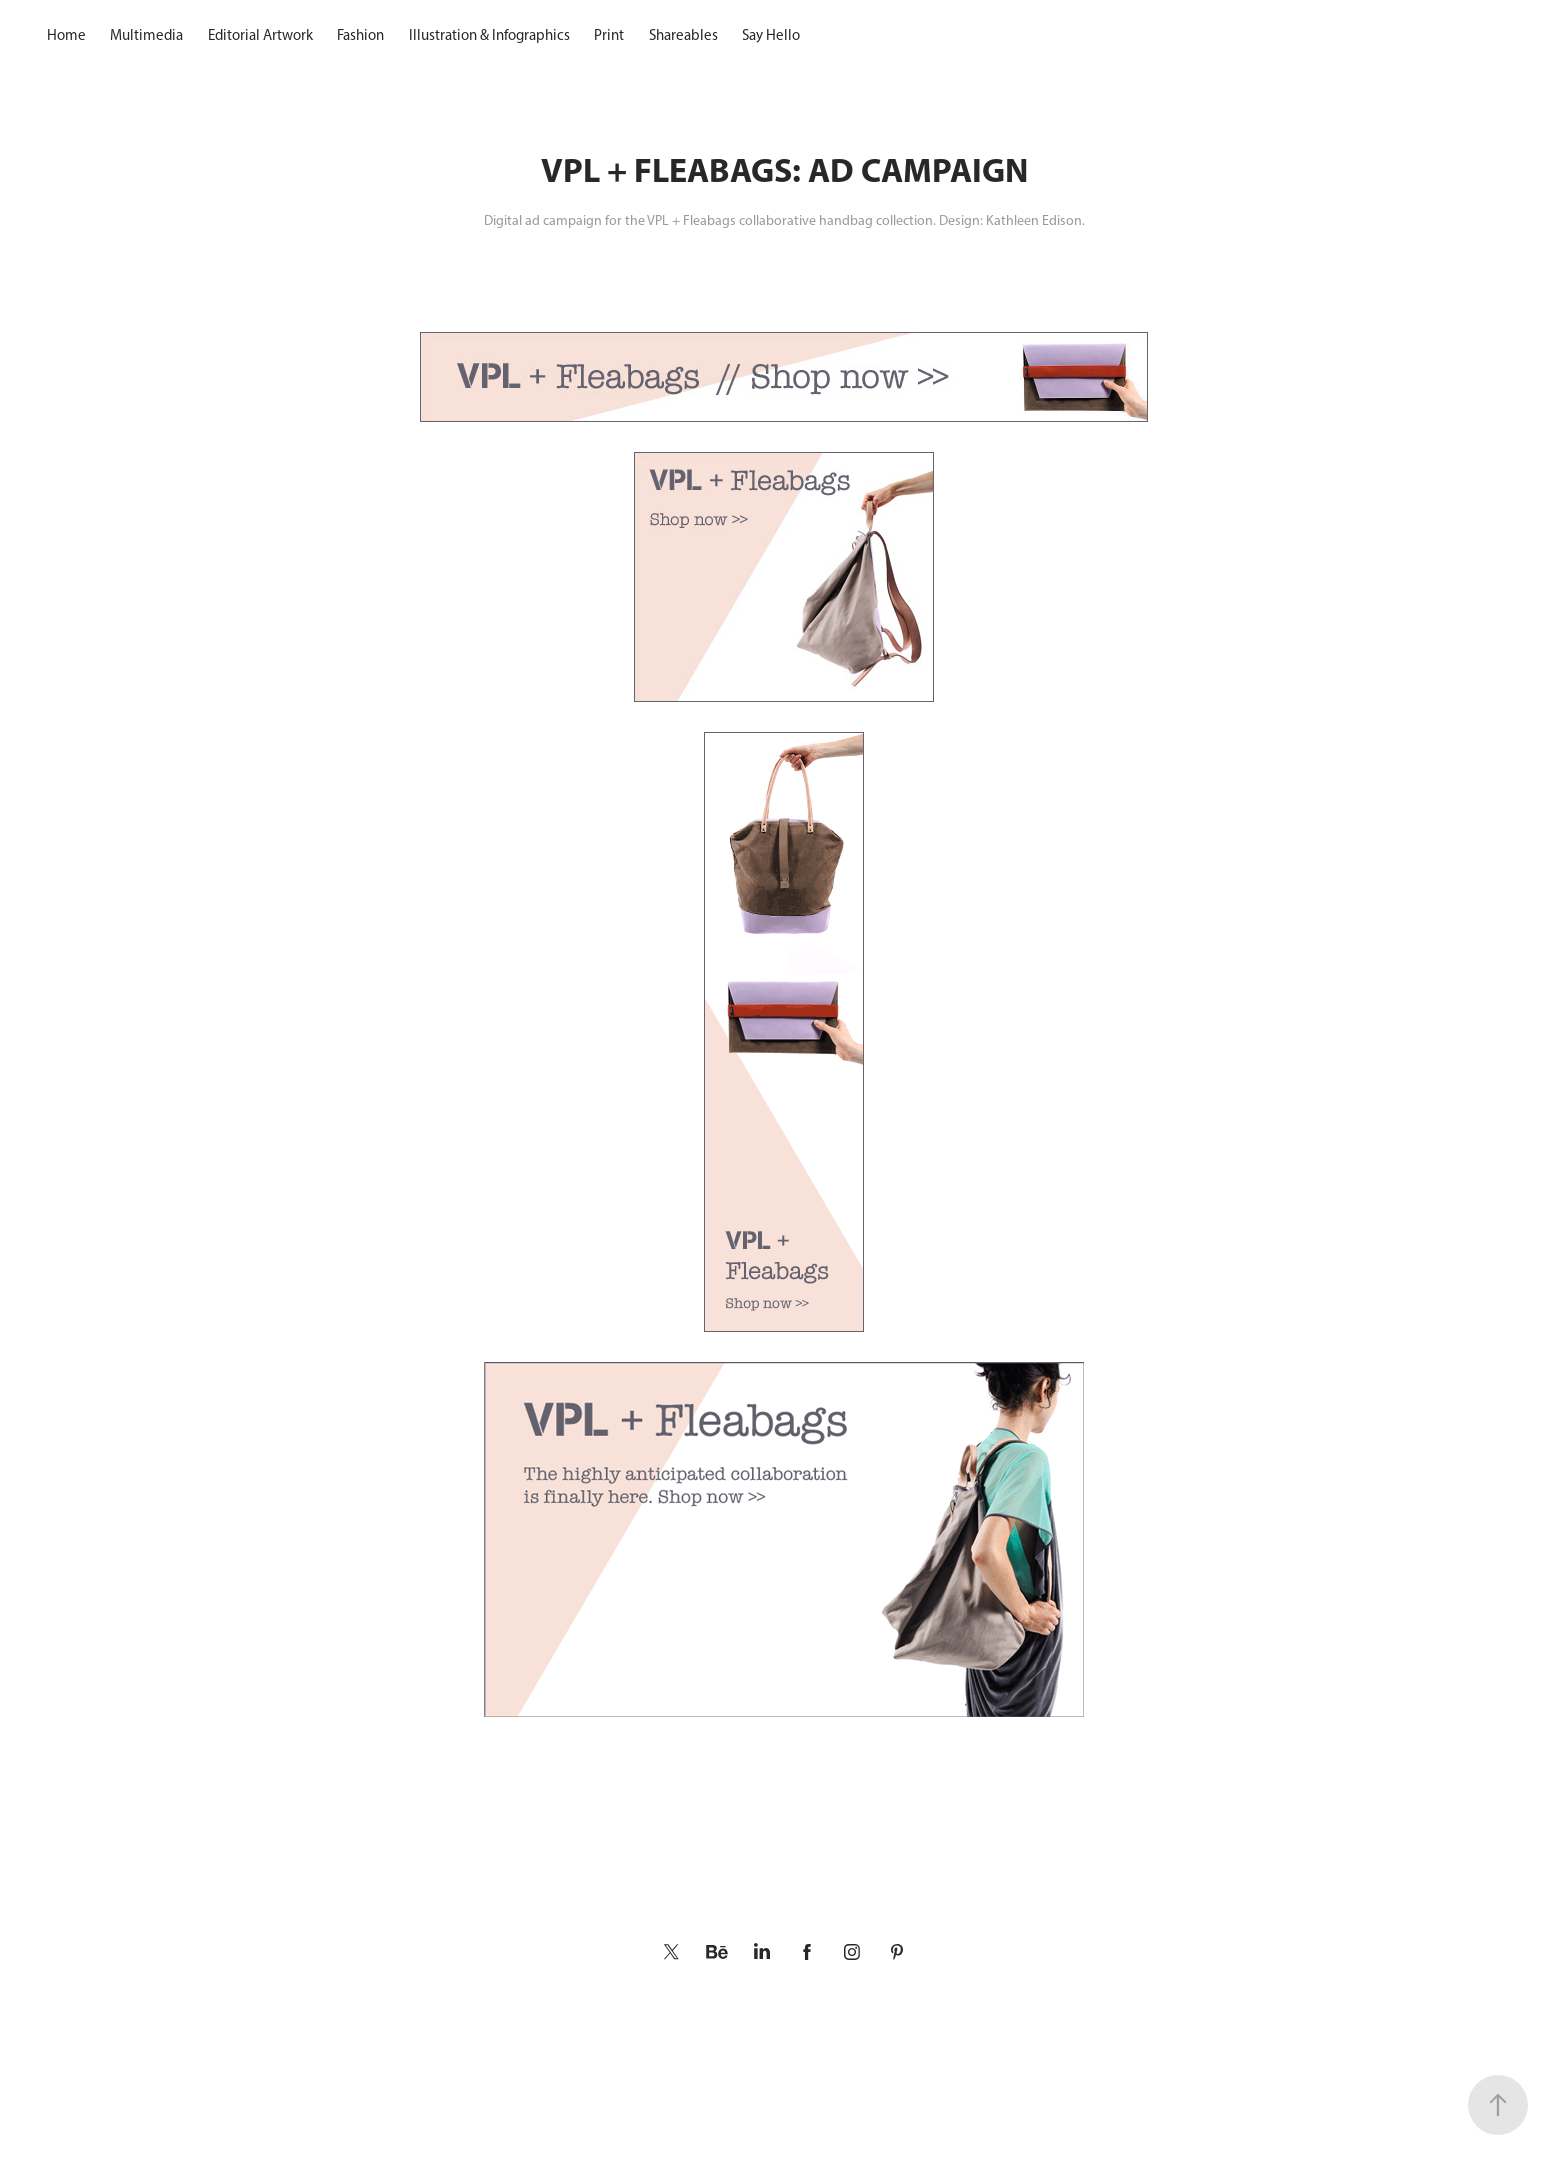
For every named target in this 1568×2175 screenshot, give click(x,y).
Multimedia (146, 35)
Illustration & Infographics (489, 35)
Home (66, 35)
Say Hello (771, 35)
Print (609, 35)
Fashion (360, 35)
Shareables (683, 35)
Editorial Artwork (260, 35)
